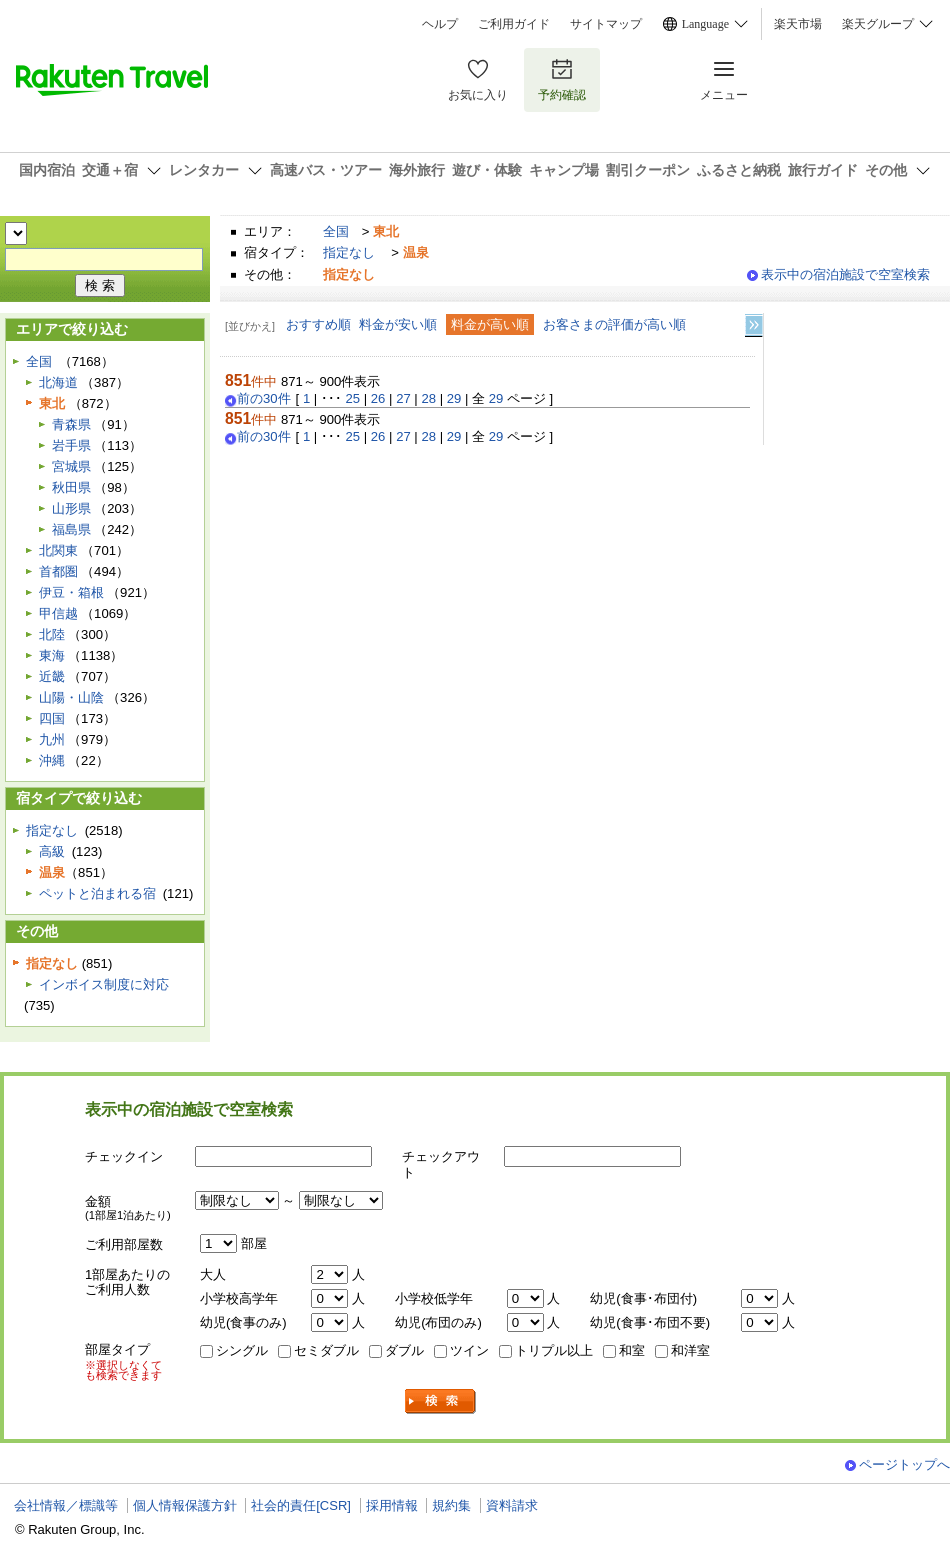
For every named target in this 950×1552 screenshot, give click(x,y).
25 (353, 398)
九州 (52, 739)
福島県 (71, 529)
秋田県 (71, 487)
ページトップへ (904, 1464)
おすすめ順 (318, 324)
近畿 (52, 676)
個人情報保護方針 (185, 1505)
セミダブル (326, 1350)
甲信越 (58, 613)
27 (403, 398)
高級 (52, 851)
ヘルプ (440, 24)
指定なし (349, 252)
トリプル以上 (554, 1350)
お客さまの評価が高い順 (614, 324)
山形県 (71, 508)
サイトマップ (606, 24)
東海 (52, 655)
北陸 (52, 634)
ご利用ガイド (514, 24)
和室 (632, 1350)
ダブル (404, 1350)
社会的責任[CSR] (301, 1505)
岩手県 (71, 445)
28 (428, 398)
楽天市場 (798, 24)
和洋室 (690, 1350)
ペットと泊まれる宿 (97, 893)
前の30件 (264, 399)
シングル (242, 1350)
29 (454, 398)
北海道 (58, 382)
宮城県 (71, 466)
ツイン (469, 1350)
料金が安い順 (398, 324)
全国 (336, 231)
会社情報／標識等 (66, 1505)
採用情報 (392, 1505)
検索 (441, 1401)
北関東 (58, 550)
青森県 (71, 424)
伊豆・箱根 (71, 592)
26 (378, 398)
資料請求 (512, 1505)
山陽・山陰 (71, 697)
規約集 (451, 1505)
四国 (52, 718)
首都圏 (58, 571)
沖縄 (52, 760)
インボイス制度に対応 (104, 984)
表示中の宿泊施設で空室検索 (845, 274)
